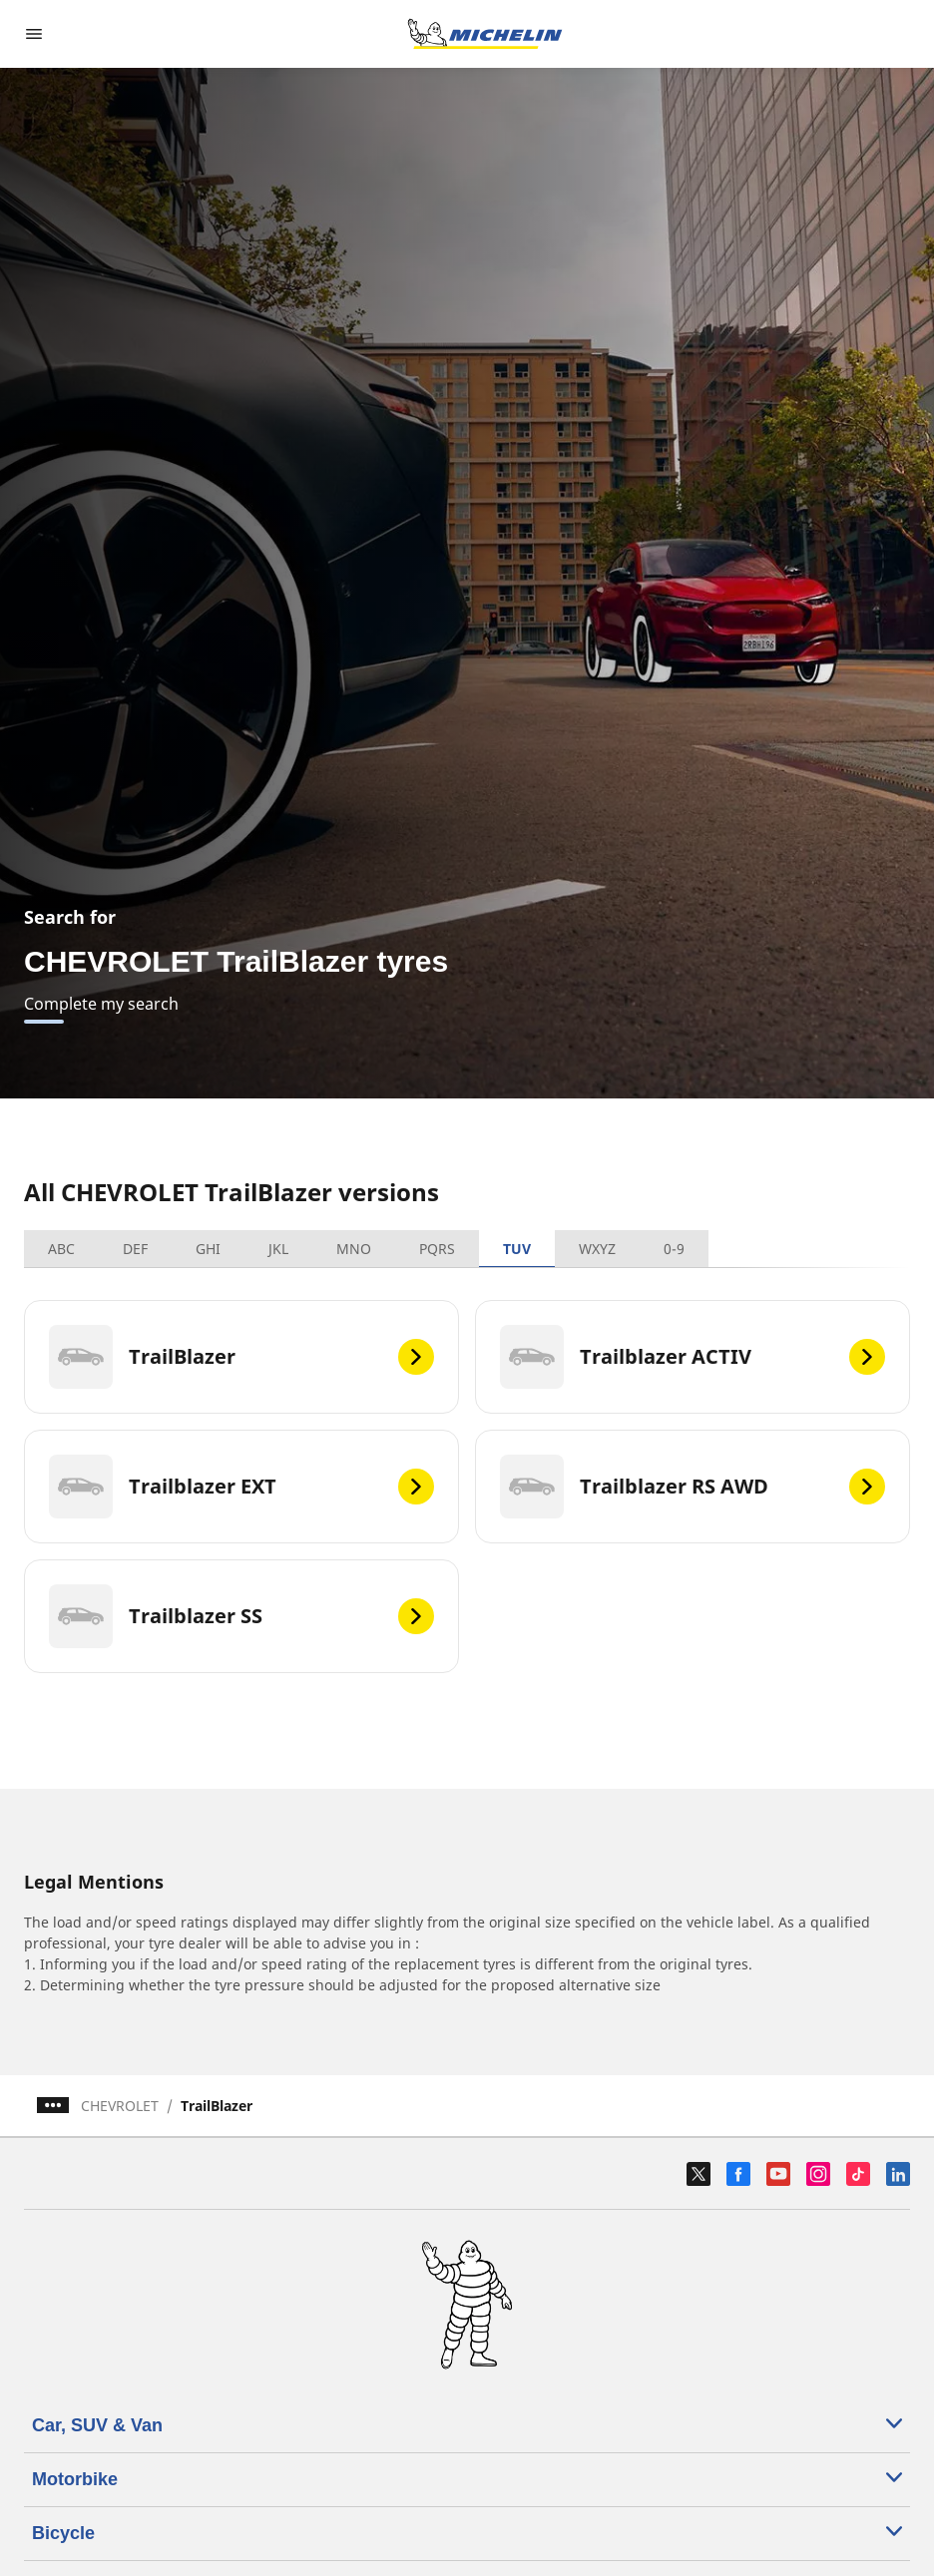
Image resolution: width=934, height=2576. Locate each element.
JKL (278, 1248)
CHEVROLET (120, 2105)
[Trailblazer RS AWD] (692, 1486)
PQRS (437, 1248)
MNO (353, 1248)
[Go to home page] (485, 34)
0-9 (674, 1248)
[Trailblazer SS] (241, 1616)
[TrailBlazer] (241, 1357)
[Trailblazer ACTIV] (692, 1357)
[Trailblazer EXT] (241, 1486)
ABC (61, 1248)
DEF (135, 1248)
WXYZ (597, 1248)
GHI (208, 1248)
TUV (517, 1248)
